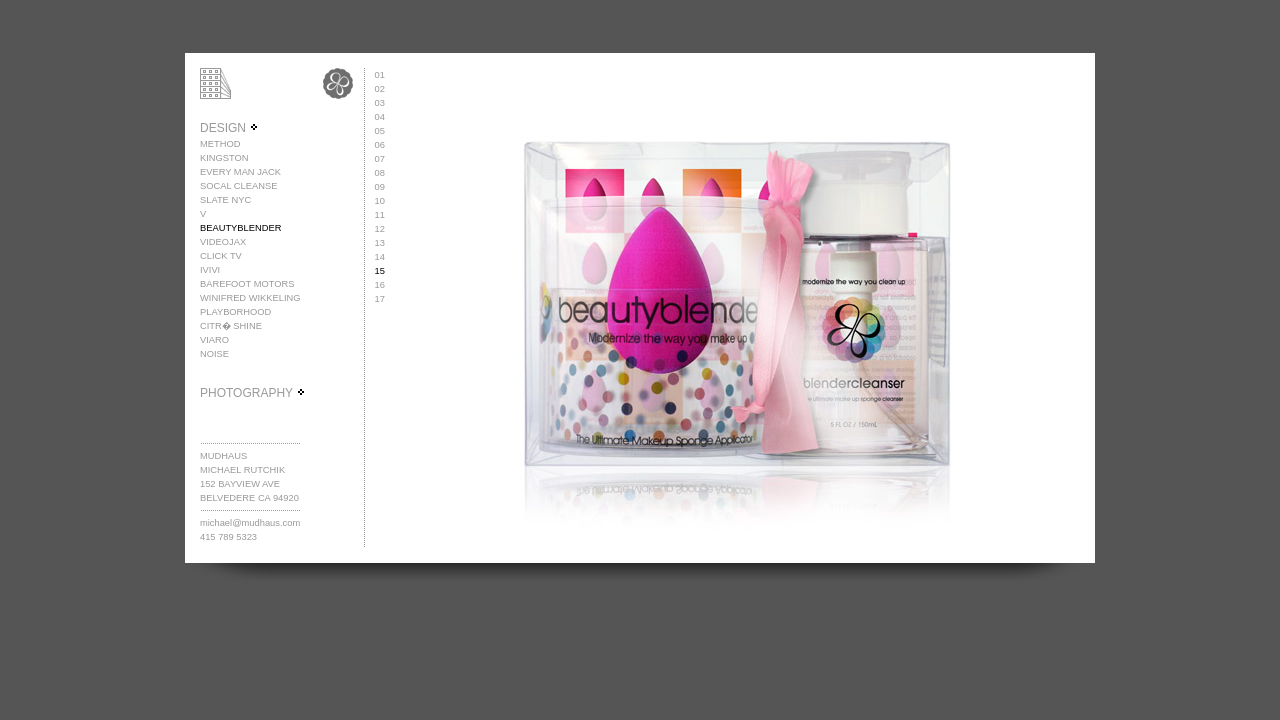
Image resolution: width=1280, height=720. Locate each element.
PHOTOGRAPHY (253, 393)
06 (380, 145)
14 (380, 257)
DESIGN (229, 128)
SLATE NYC (225, 200)
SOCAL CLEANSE (238, 186)
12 (380, 229)
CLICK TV (221, 256)
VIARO (214, 340)
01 (380, 75)
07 (380, 159)
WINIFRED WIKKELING (250, 298)
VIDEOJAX (223, 242)
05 (380, 131)
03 (380, 103)
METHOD (220, 144)
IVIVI (210, 270)
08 (380, 173)
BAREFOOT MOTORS (247, 284)
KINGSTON (224, 158)
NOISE (214, 354)
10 (380, 201)
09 (380, 187)
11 (380, 215)
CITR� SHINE (231, 326)
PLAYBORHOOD (235, 312)
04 (380, 117)
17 (380, 299)
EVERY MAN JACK (240, 172)
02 (380, 89)
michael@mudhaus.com (250, 523)
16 (380, 285)
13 (380, 243)
